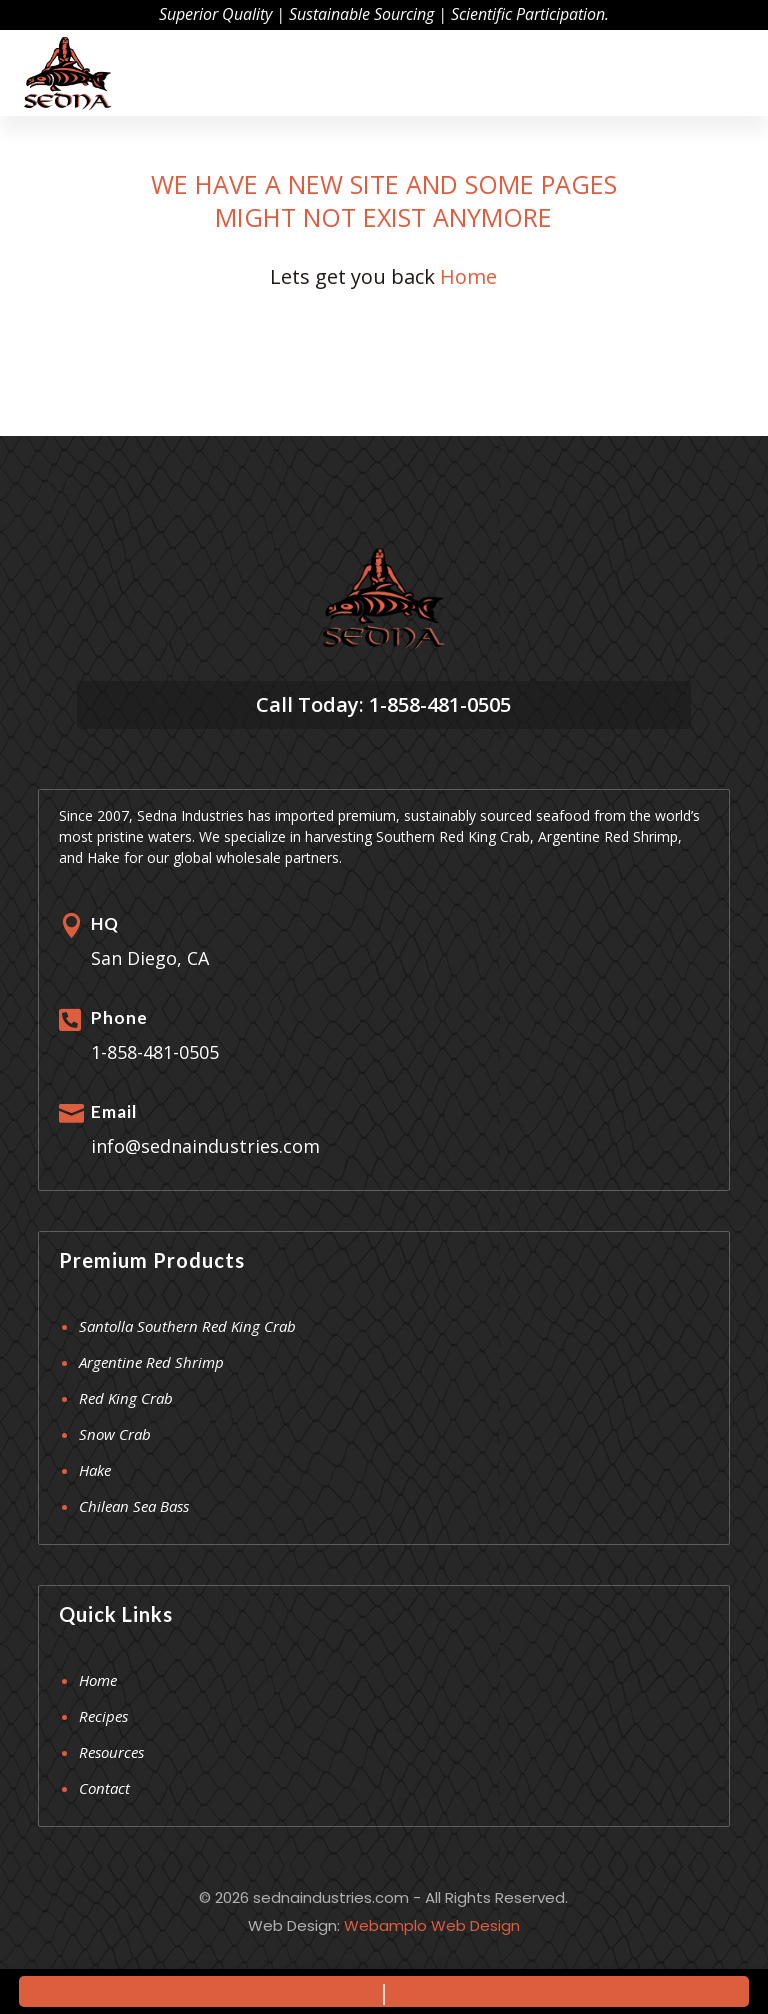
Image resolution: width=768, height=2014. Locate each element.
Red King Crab (126, 1398)
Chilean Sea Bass (134, 1506)
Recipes (103, 1716)
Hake (95, 1470)
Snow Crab (115, 1434)
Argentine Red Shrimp (151, 1362)
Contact (104, 1788)
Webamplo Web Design (432, 1925)
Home (468, 276)
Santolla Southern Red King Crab (187, 1326)
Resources (111, 1752)
